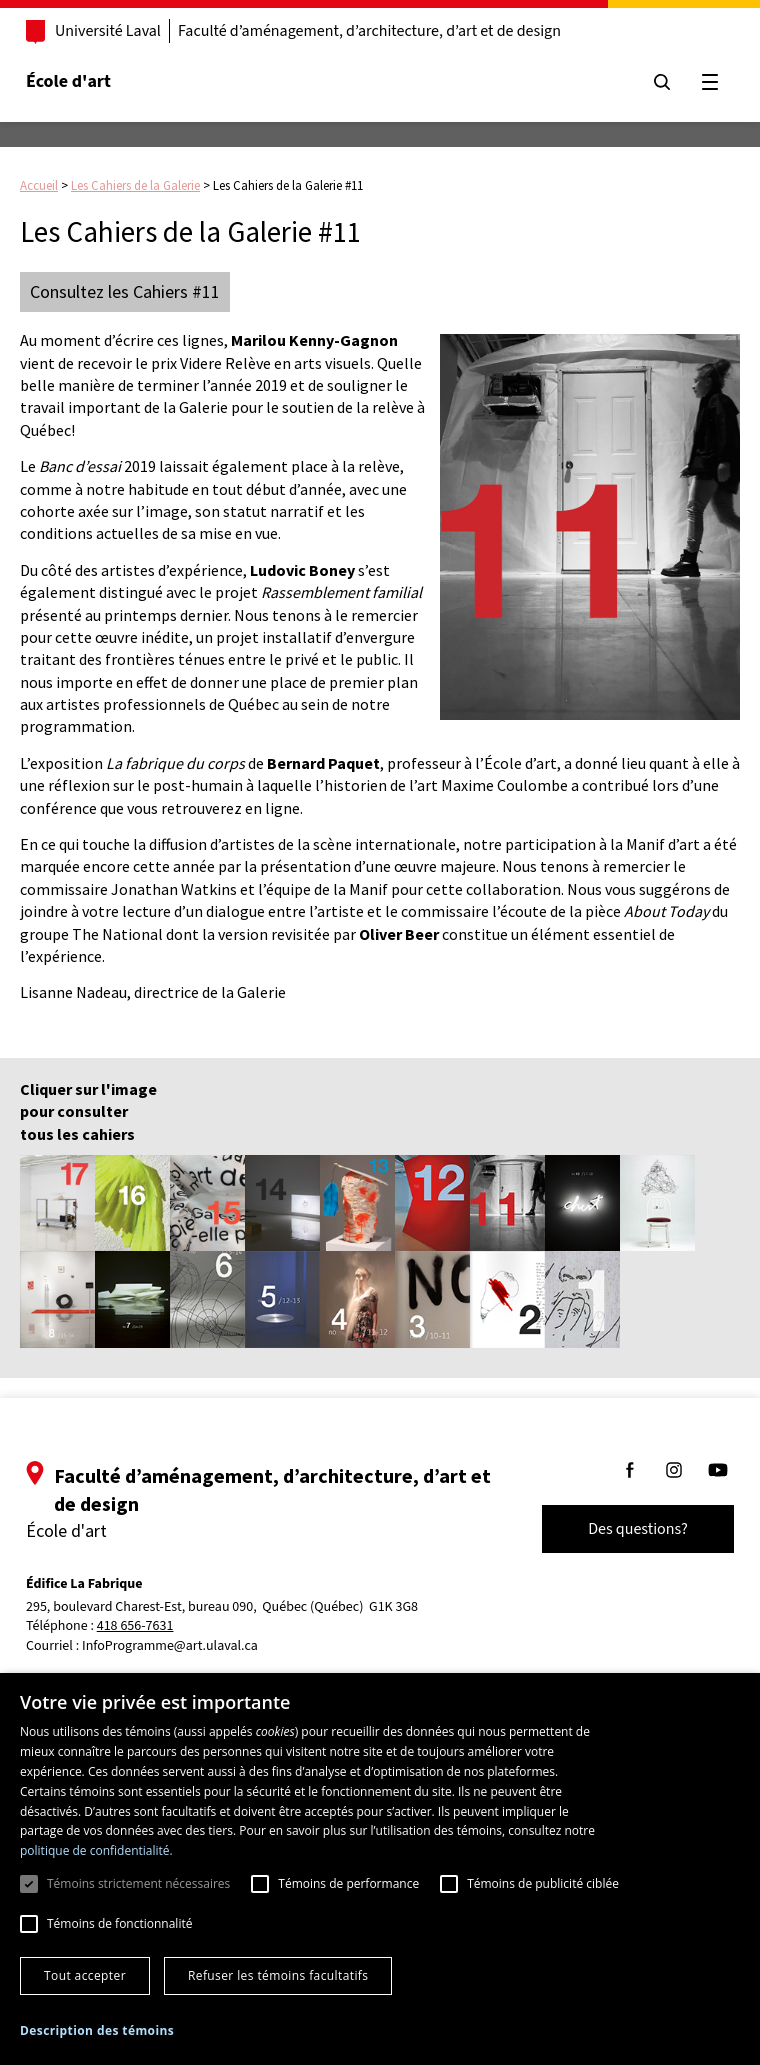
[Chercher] (662, 82)
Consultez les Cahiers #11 (125, 291)
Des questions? (638, 1529)
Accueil (39, 185)
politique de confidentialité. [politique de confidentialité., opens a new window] (96, 1850)
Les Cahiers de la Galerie (135, 185)
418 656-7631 (135, 1626)
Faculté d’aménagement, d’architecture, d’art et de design (369, 31)
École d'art (68, 81)
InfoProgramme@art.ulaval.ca (170, 1646)
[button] (97, 2030)
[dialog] (380, 1869)
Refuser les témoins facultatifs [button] (278, 1975)
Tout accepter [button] (85, 1975)
